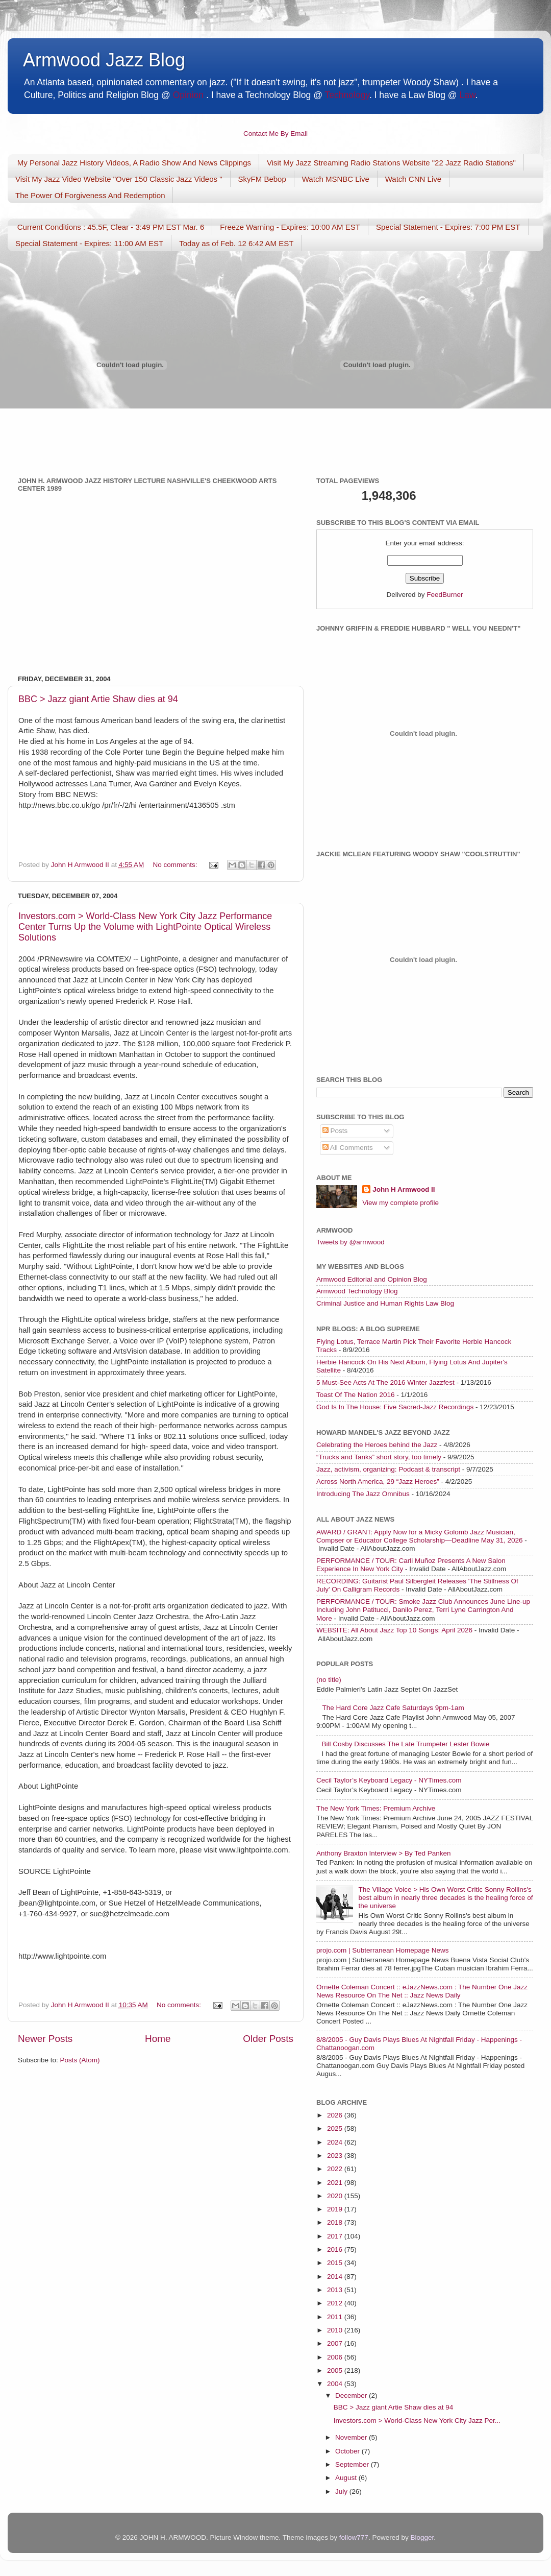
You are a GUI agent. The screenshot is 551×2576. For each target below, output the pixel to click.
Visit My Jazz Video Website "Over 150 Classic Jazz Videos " (118, 179)
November (352, 2437)
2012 (335, 2303)
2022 (335, 2169)
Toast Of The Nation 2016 (355, 1395)
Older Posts (268, 2038)
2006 (335, 2357)
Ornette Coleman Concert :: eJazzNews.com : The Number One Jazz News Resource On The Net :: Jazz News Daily (422, 1991)
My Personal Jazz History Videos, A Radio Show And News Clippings (134, 162)
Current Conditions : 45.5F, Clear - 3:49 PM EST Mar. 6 (111, 227)
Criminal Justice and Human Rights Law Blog (385, 1303)
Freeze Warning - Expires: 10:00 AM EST (290, 227)
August (347, 2478)
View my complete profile (400, 1203)
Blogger (422, 2537)
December (352, 2395)
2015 (335, 2263)
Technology (346, 95)
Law (467, 95)
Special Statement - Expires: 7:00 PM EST (448, 227)
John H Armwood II (403, 1189)
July (342, 2491)
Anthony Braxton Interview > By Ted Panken (383, 1853)
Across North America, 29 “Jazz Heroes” (377, 1481)
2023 (335, 2155)
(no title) (328, 1679)
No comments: (176, 865)
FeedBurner (445, 594)
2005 (335, 2370)
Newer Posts (45, 2038)
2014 (335, 2276)
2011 (335, 2317)
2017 (335, 2236)
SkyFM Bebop (262, 179)
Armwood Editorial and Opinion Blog (371, 1279)
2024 (335, 2142)
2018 (335, 2222)
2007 (335, 2343)
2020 (335, 2196)
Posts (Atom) (80, 2060)
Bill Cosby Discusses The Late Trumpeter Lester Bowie (405, 1744)
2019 (335, 2209)
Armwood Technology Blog (357, 1291)
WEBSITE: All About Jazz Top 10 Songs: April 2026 (394, 1630)
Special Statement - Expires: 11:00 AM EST (89, 243)
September (353, 2464)
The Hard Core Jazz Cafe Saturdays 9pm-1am (393, 1708)
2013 (335, 2290)
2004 (335, 2384)
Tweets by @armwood (350, 1242)
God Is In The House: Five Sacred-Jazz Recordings (394, 1407)
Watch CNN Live (413, 179)
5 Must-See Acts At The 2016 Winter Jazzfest (385, 1382)
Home (157, 2038)
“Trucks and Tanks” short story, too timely (378, 1457)
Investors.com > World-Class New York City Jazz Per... (417, 2420)
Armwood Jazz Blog (104, 60)
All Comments (347, 1147)
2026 (335, 2115)
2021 (335, 2182)
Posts (335, 1131)
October (348, 2451)
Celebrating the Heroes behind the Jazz (376, 1445)
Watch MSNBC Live (335, 179)
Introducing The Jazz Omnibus (363, 1494)
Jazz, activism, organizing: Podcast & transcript (388, 1469)
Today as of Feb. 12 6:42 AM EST (236, 243)
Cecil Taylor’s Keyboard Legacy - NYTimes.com (389, 1780)
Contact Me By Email (275, 133)
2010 (335, 2330)
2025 (335, 2128)
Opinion (188, 95)
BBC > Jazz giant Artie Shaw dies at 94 (98, 699)
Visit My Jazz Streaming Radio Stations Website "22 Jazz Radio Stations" (391, 162)
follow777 (353, 2537)
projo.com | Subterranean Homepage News (382, 1950)
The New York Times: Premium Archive (375, 1808)
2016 (335, 2249)
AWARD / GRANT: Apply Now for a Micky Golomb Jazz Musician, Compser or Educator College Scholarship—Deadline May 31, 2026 (419, 1536)
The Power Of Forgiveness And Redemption (90, 195)
